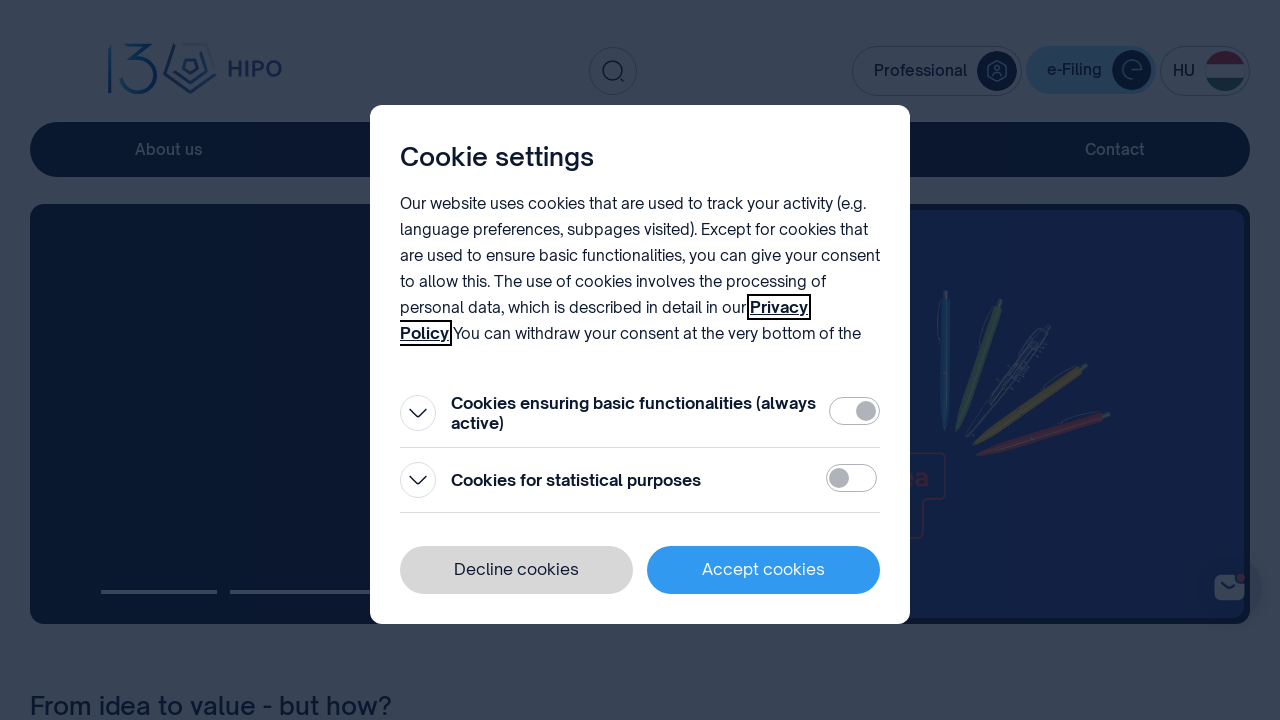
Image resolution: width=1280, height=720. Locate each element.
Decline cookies (516, 569)
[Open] (418, 413)
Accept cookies (763, 569)
